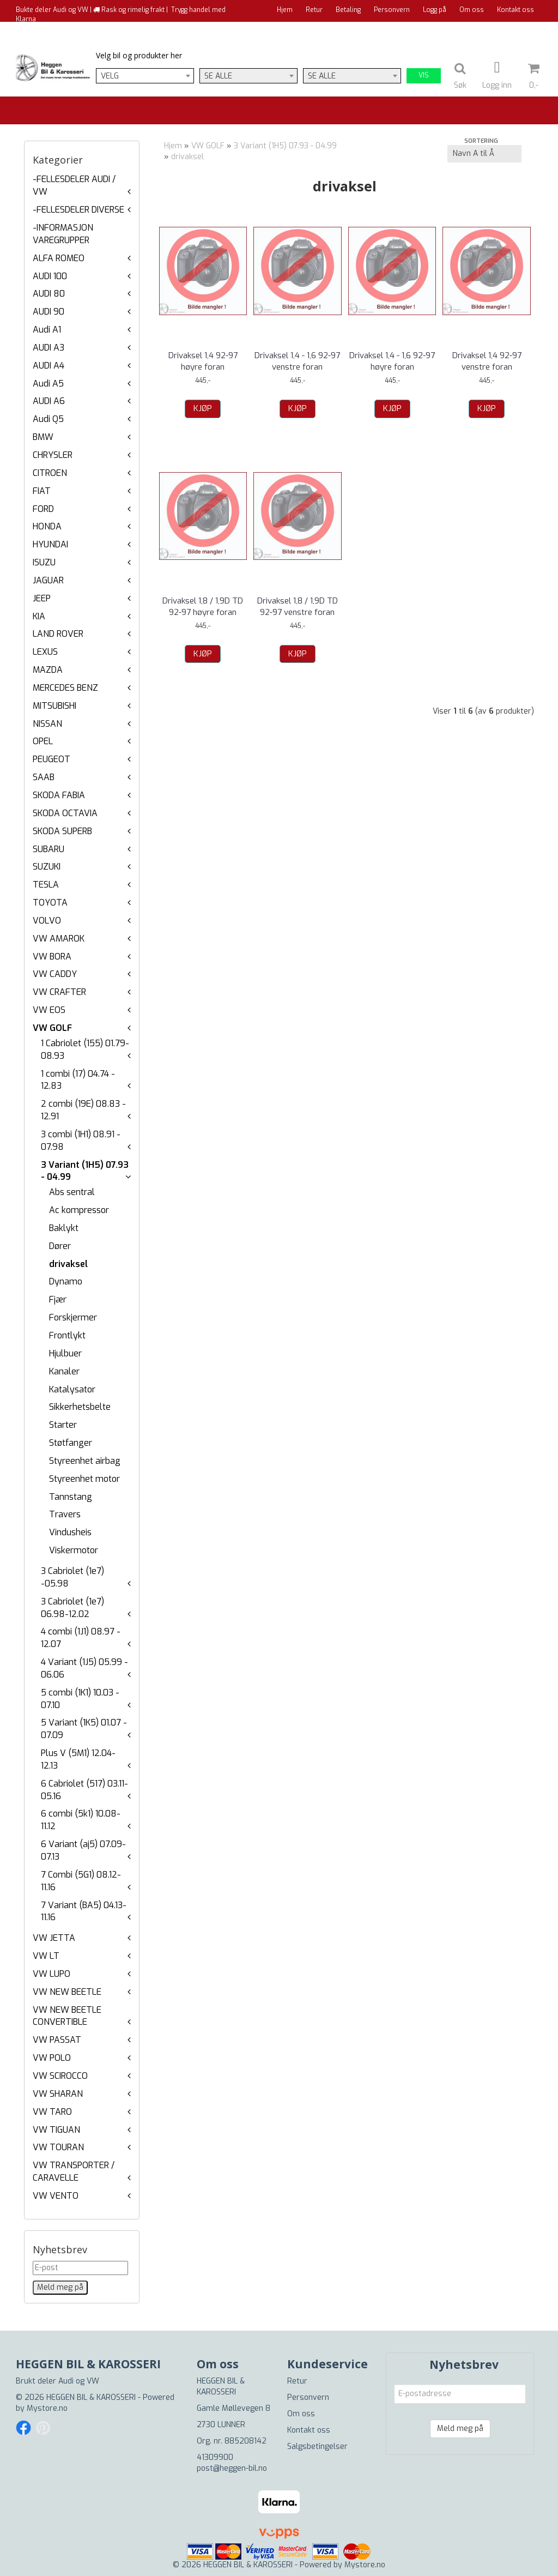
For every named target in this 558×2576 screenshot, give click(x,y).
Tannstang (70, 1497)
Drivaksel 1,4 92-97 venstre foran (486, 361)
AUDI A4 (48, 365)
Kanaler (64, 1371)
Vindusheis (70, 1532)
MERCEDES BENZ (65, 687)
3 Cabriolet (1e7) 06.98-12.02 (72, 1608)
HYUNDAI (50, 544)
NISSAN (47, 723)
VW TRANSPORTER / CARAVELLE (73, 2171)
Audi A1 (47, 329)
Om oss (471, 9)
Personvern (392, 9)
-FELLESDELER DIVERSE (78, 209)
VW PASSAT (57, 2040)
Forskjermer (73, 1317)
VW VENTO (55, 2195)
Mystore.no (47, 2408)
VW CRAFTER (59, 992)
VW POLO (52, 2058)
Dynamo (65, 1281)
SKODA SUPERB (62, 831)
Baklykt (63, 1228)
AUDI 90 (48, 311)
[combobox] (145, 75)
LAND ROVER (58, 634)
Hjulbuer (65, 1353)
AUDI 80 (49, 293)
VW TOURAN (58, 2147)
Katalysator (72, 1389)
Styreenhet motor (84, 1479)
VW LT (46, 1956)
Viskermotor (73, 1550)
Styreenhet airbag (84, 1461)
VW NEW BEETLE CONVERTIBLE (67, 2016)
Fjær (57, 1299)
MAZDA (48, 669)
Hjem (285, 9)
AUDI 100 (50, 276)
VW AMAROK (58, 938)
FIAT (42, 491)
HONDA (47, 526)
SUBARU (48, 849)
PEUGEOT (51, 759)
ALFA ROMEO (58, 258)
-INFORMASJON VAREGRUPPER (63, 234)
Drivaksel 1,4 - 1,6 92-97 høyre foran (392, 361)
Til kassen (518, 30)
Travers (65, 1514)
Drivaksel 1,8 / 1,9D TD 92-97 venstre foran (297, 606)
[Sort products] (484, 153)
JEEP (42, 598)
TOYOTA (50, 902)
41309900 (215, 2457)
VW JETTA (54, 1938)
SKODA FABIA (59, 795)
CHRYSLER (52, 455)
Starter (63, 1425)
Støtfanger (70, 1443)
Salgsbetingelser (317, 2446)
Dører (60, 1246)
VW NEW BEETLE (67, 1992)
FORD (43, 509)
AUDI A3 (48, 347)
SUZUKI (46, 866)
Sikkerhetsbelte (80, 1407)
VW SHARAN (58, 2094)
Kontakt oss (515, 9)
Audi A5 (48, 383)
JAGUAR (48, 580)
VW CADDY (55, 974)
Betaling (348, 9)
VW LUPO (51, 1974)
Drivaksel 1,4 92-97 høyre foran (203, 361)
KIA (39, 616)
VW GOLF (52, 1028)
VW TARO (52, 2111)
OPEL (43, 741)
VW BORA (52, 956)
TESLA (46, 884)
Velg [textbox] (110, 76)
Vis (423, 75)
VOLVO (47, 920)
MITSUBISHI (54, 705)
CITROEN (50, 473)
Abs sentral (72, 1192)
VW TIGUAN (56, 2129)
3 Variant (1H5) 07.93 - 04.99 (285, 146)
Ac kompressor (79, 1210)
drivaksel (68, 1264)
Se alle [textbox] (218, 76)
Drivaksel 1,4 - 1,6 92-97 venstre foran (297, 361)
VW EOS (49, 1010)
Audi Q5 (48, 419)
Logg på (434, 9)
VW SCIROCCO (60, 2076)
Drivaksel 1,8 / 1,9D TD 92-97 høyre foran (202, 606)
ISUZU (44, 562)
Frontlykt (67, 1335)
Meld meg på (460, 2428)
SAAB (43, 777)
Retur (314, 9)
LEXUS (45, 651)
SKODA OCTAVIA (65, 813)
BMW (43, 437)
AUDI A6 (49, 401)
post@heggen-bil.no (232, 2468)
